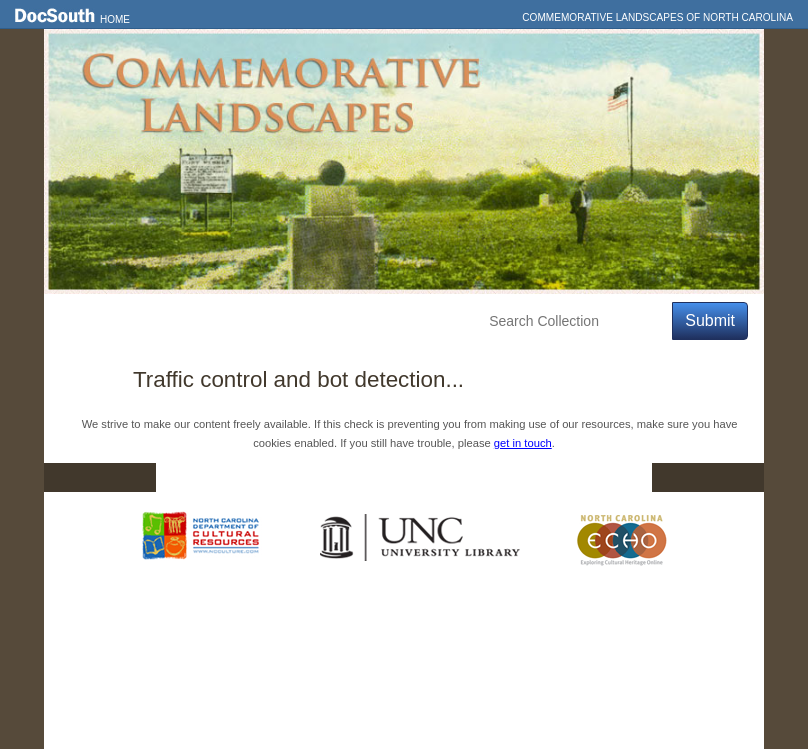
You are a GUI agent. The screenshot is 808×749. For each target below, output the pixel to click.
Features (158, 321)
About (420, 321)
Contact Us (417, 477)
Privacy (526, 477)
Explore (245, 321)
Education (335, 321)
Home (115, 19)
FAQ (613, 477)
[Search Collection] (576, 321)
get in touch (523, 443)
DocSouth (300, 477)
